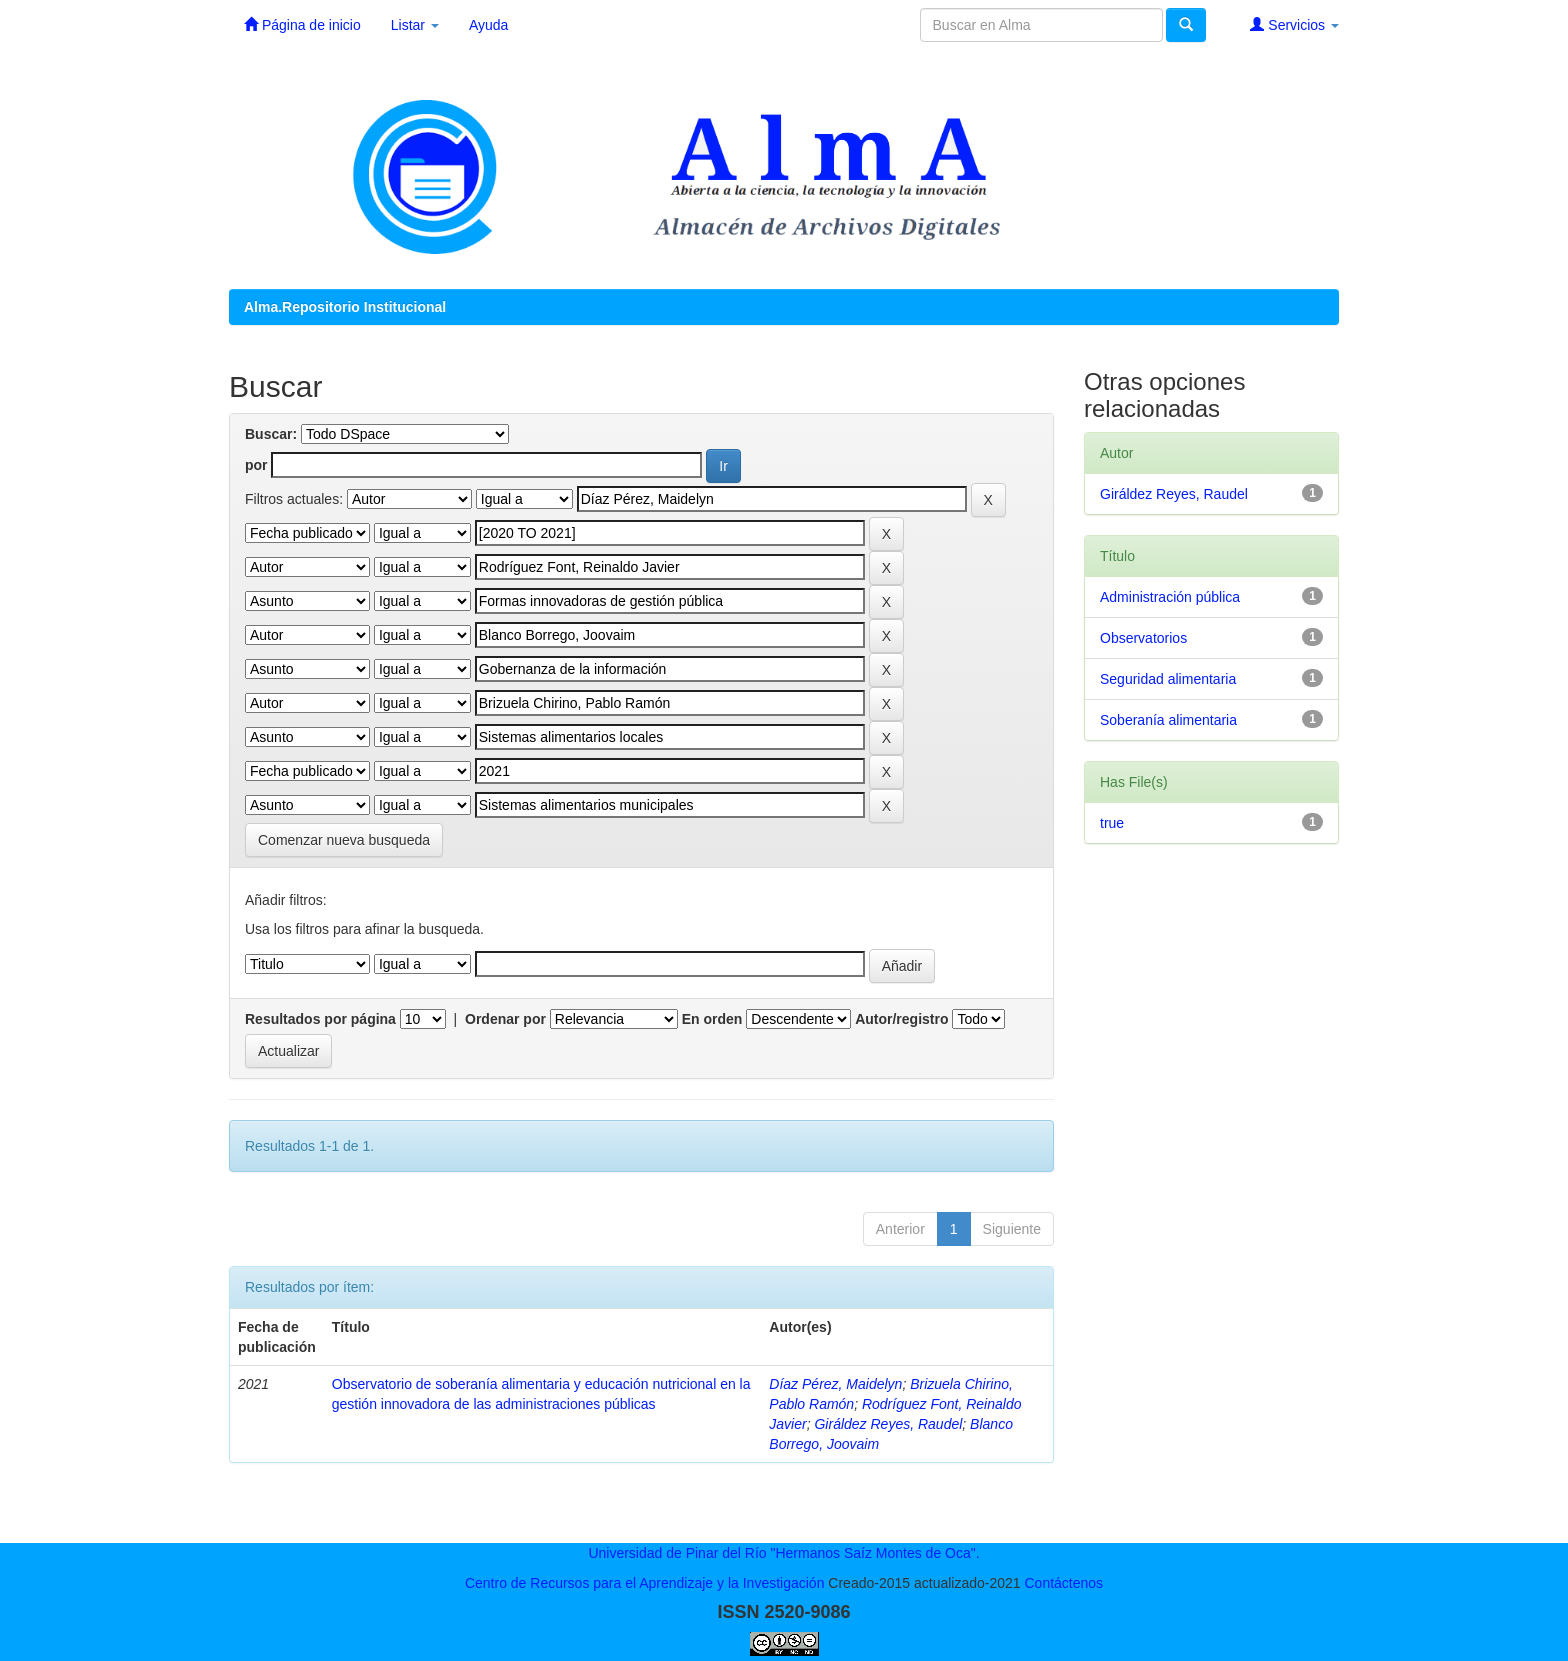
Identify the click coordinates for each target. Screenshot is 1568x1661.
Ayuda (488, 25)
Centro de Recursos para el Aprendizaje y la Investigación (645, 1583)
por (256, 465)
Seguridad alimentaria (1168, 679)
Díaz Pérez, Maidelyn (835, 1384)
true (1112, 823)
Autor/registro (901, 1019)
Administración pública (1170, 597)
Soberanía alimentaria (1168, 720)
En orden (712, 1019)
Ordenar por (505, 1019)
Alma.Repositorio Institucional (345, 307)
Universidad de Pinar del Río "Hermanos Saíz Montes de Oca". (783, 1553)
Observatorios (1143, 638)
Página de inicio (302, 24)
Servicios (1294, 24)
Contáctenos (1063, 1583)
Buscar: (271, 434)
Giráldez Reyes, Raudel (888, 1424)
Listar (415, 25)
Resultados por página (320, 1019)
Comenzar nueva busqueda (344, 840)
